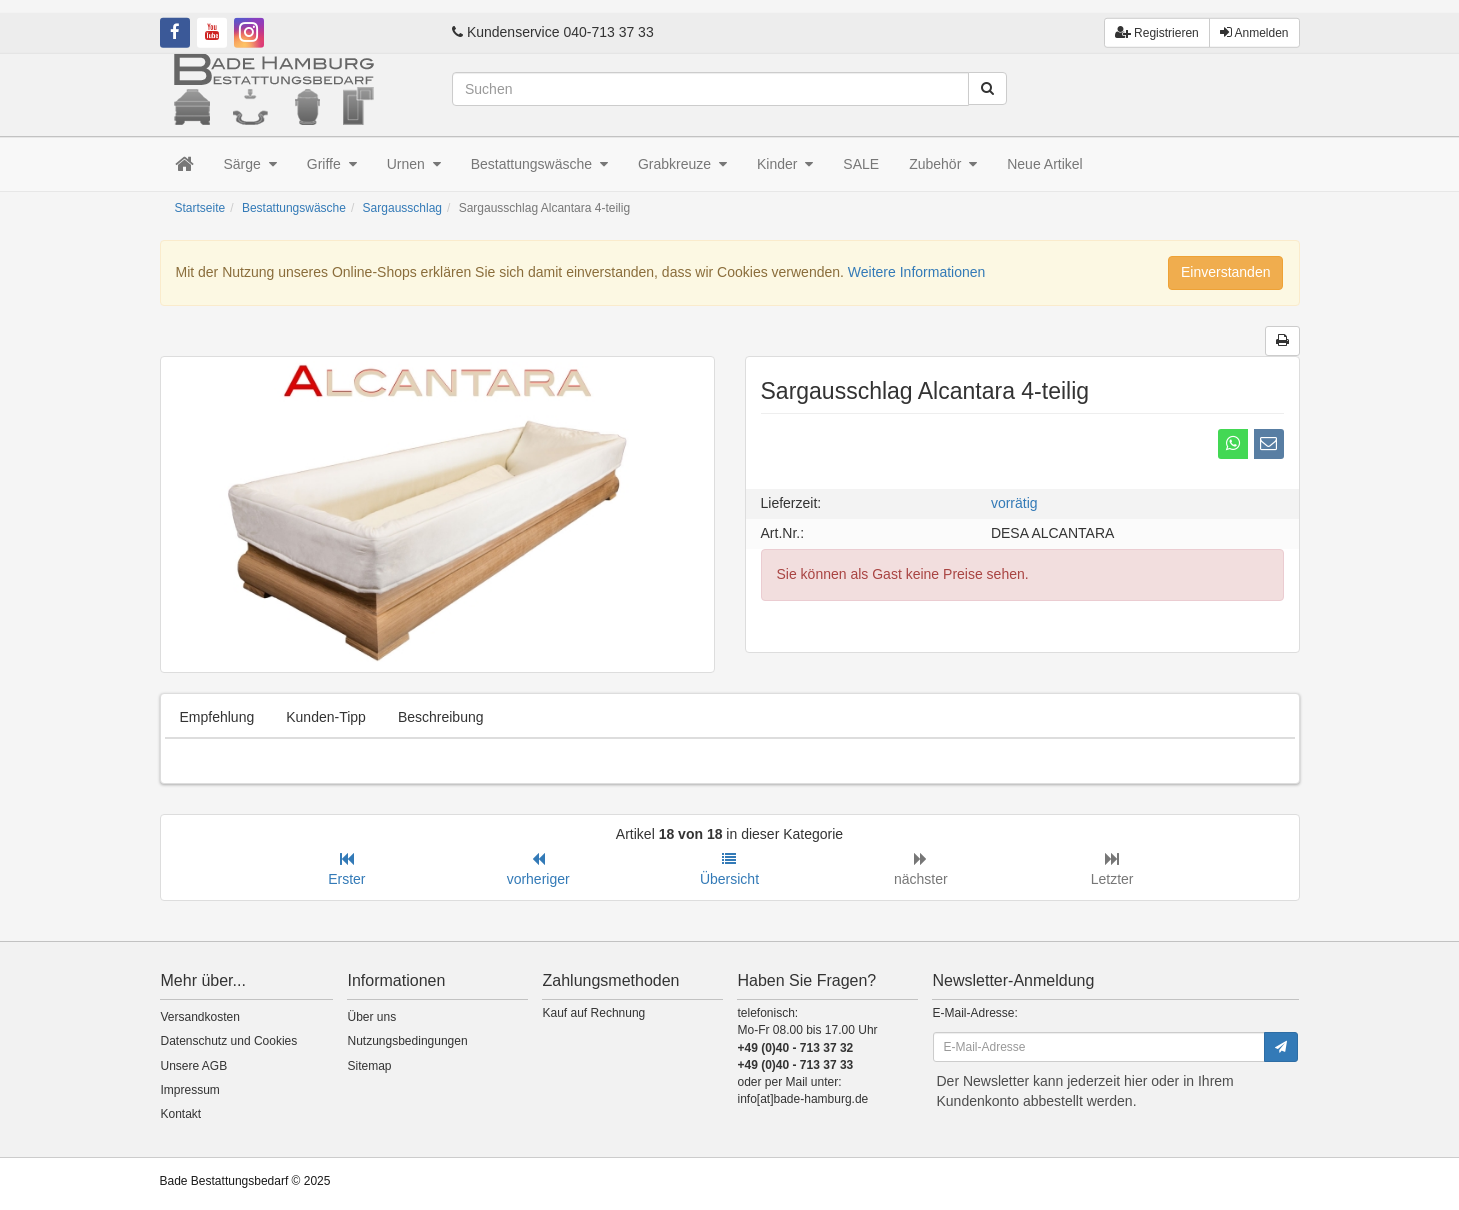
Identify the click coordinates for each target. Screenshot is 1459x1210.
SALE (861, 164)
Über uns (372, 1017)
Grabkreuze (682, 164)
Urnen (414, 164)
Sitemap (370, 1066)
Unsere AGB (194, 1066)
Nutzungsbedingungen (408, 1041)
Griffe (332, 164)
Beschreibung (441, 717)
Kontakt (181, 1114)
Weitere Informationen (916, 272)
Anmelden (1254, 19)
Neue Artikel (1044, 164)
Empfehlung (217, 717)
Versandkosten (200, 1017)
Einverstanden (1226, 272)
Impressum (190, 1090)
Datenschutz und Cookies (229, 1041)
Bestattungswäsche (539, 164)
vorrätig (1014, 503)
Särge (250, 164)
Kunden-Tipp (326, 717)
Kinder (785, 164)
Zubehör (943, 164)
